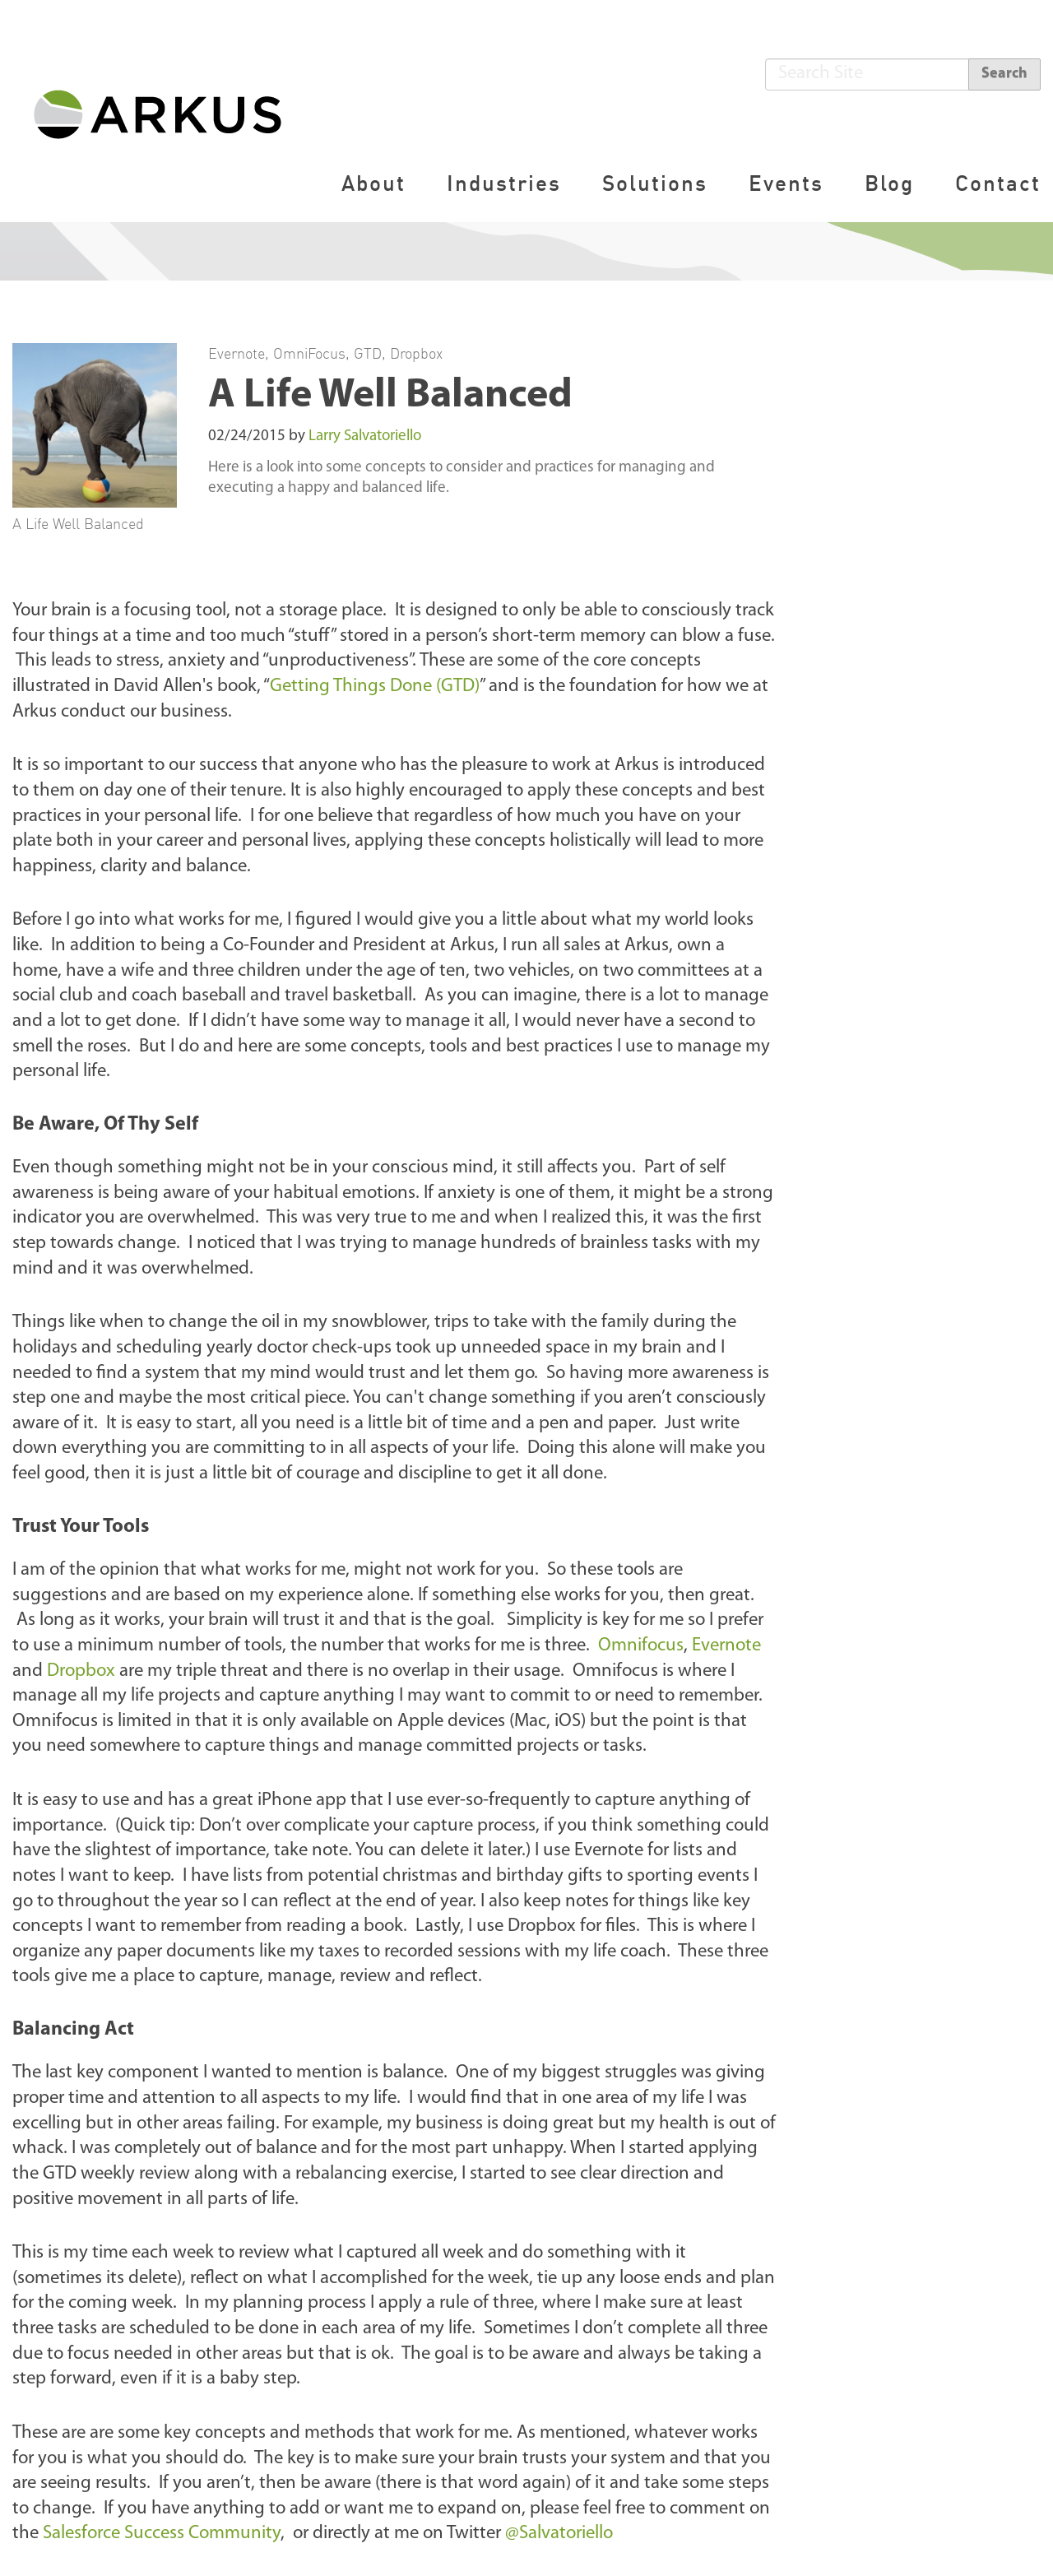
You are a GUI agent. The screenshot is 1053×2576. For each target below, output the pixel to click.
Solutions (654, 183)
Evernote (236, 353)
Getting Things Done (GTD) (375, 686)
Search (1004, 73)
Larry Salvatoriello (364, 436)
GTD (368, 353)
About (373, 183)
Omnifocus (641, 1645)
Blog (889, 183)
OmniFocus (309, 353)
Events (786, 183)
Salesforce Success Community (162, 2533)
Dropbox (416, 353)
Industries (504, 183)
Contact (998, 183)
